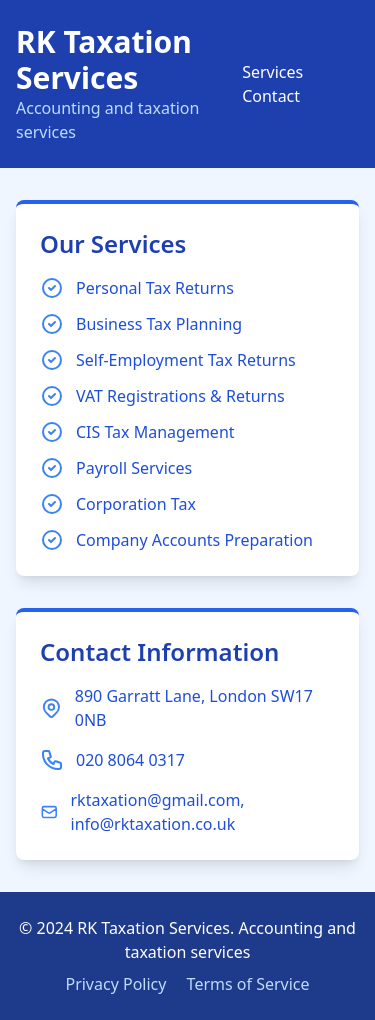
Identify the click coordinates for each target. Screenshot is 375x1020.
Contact (271, 96)
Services (272, 72)
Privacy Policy (115, 984)
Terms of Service (248, 984)
